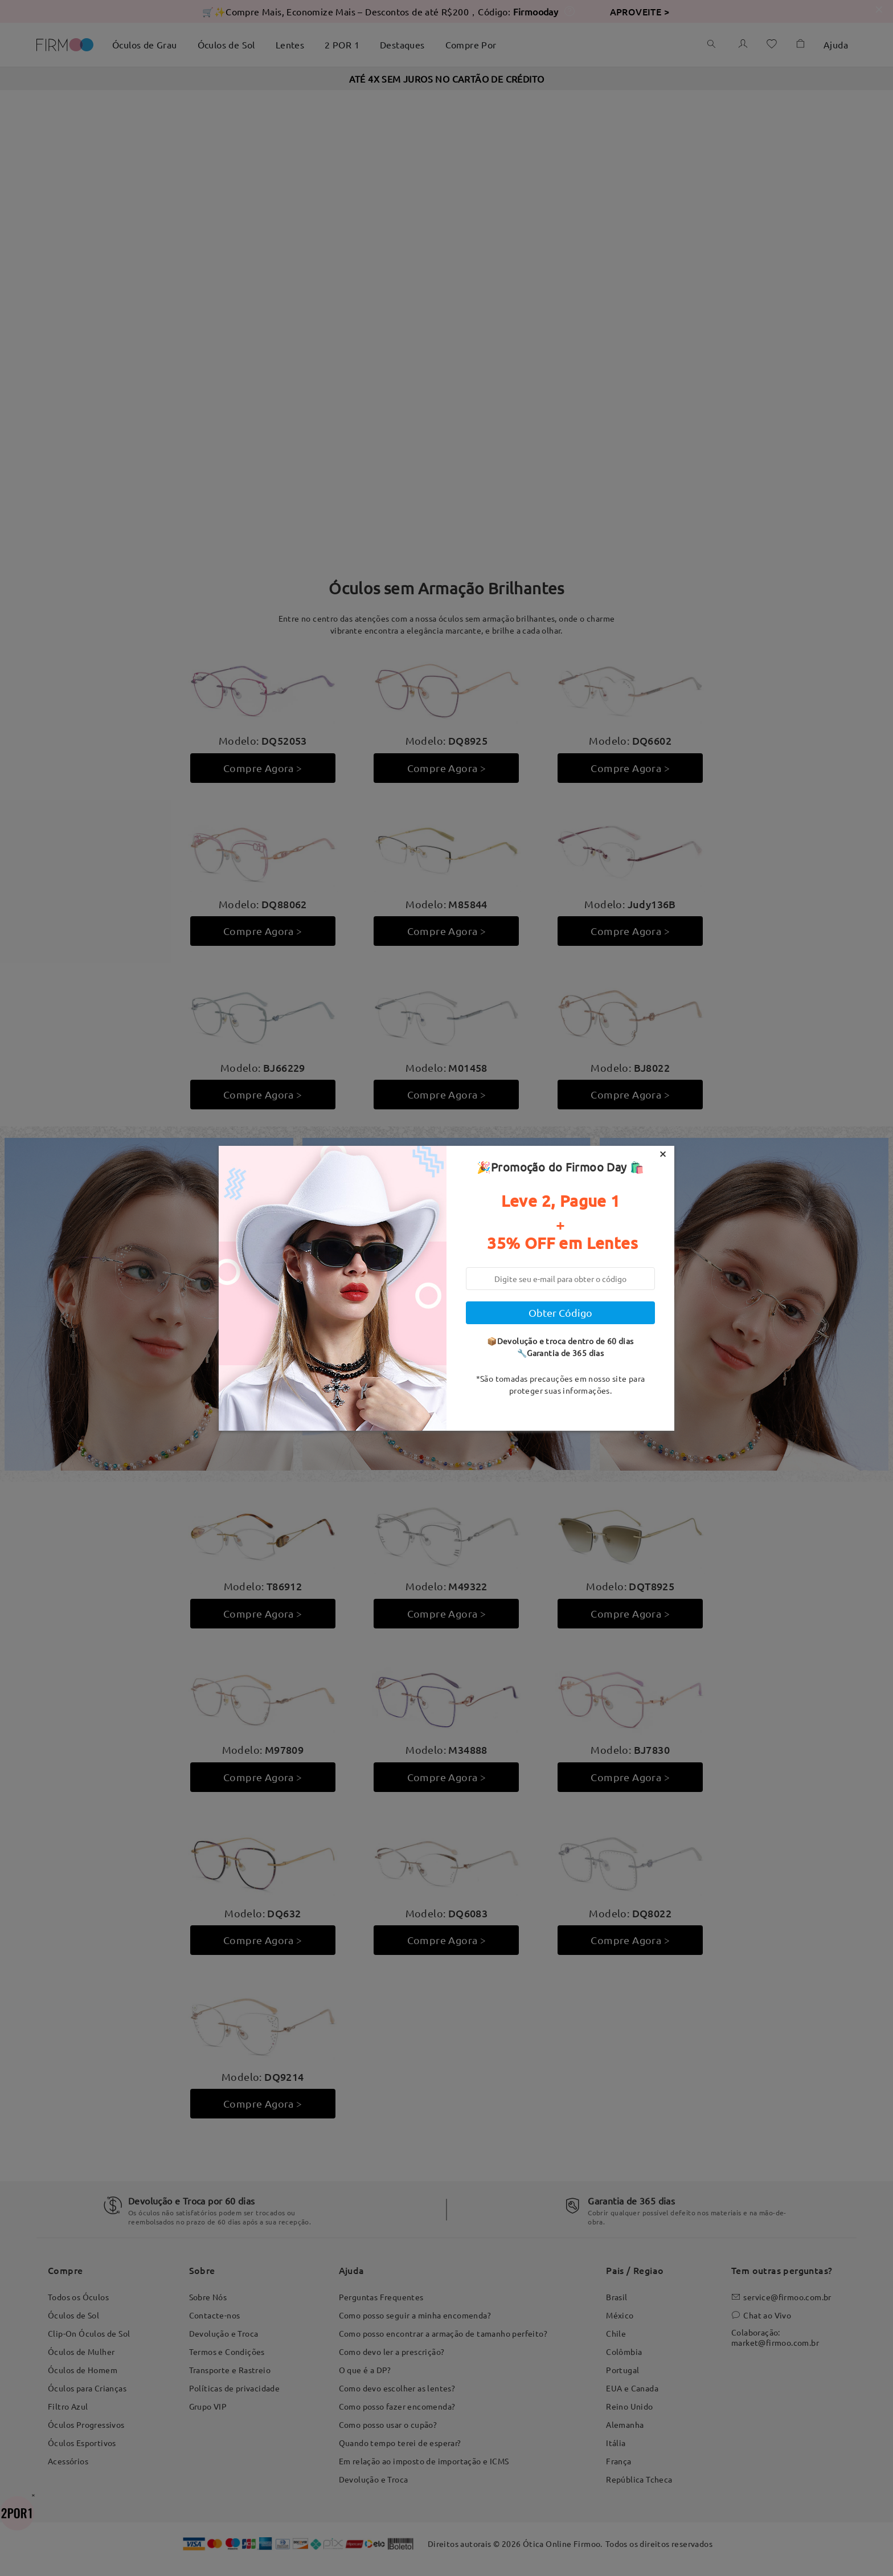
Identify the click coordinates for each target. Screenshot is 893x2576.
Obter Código (560, 1312)
